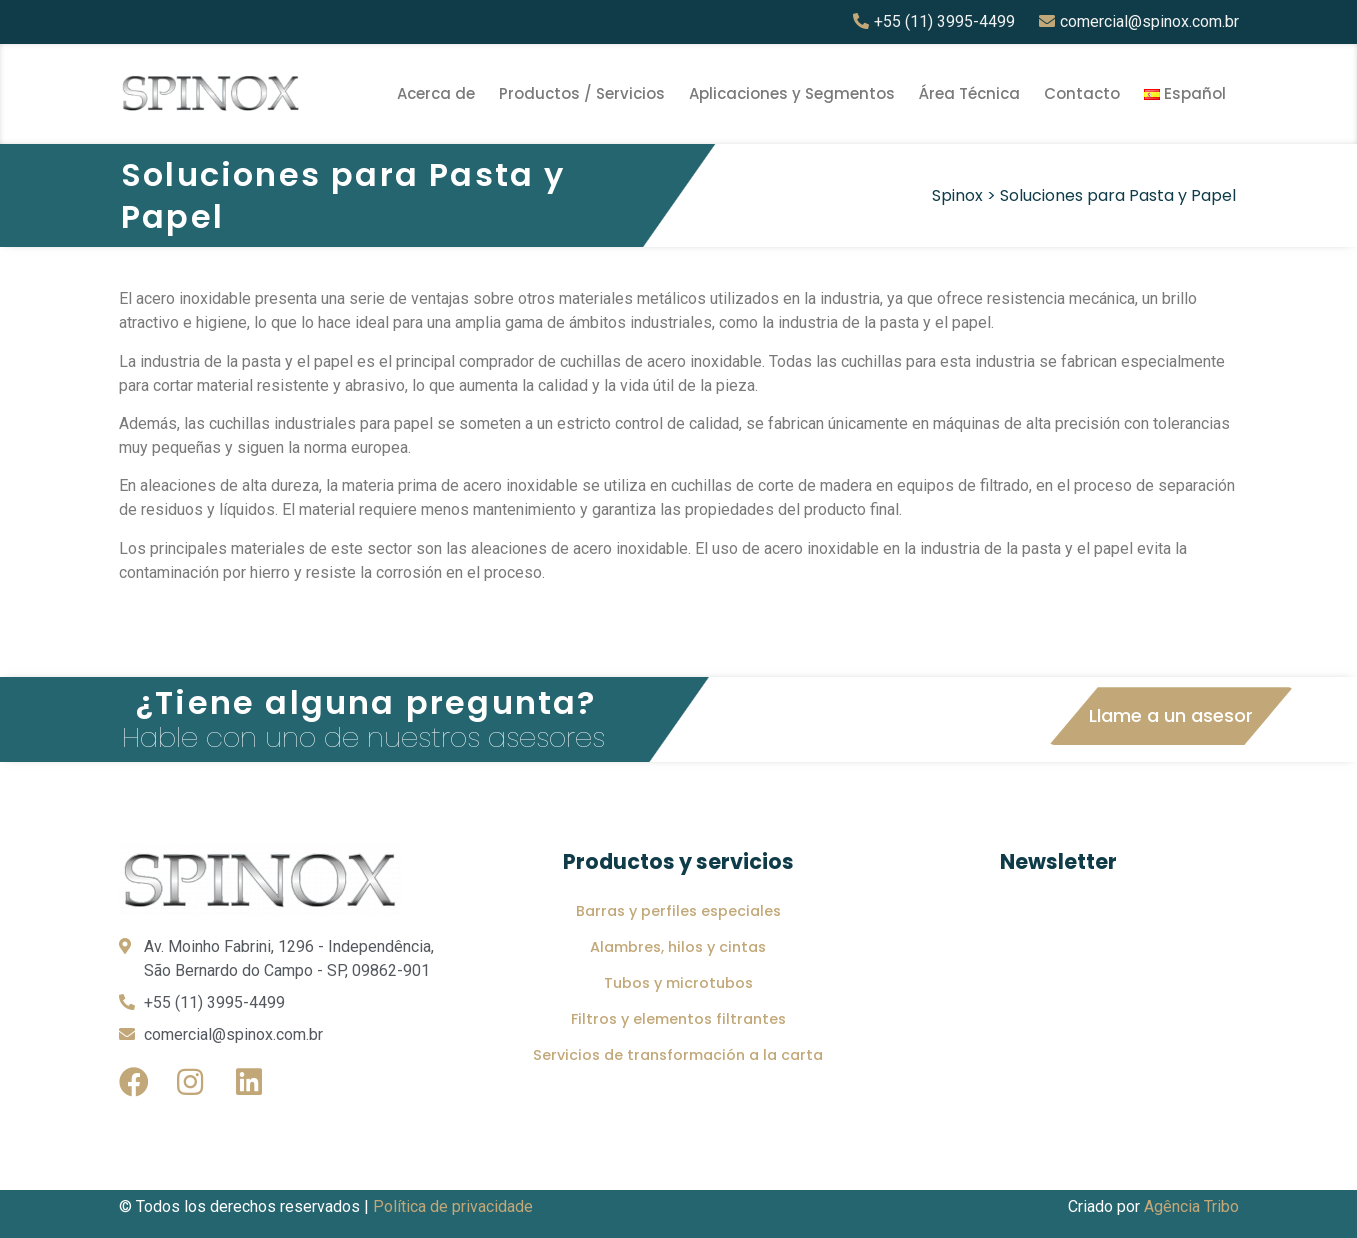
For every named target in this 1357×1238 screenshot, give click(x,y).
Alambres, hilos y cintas (678, 947)
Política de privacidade (453, 1206)
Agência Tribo (1191, 1206)
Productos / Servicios (582, 93)
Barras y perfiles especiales (678, 911)
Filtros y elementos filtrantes (678, 1019)
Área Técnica (969, 93)
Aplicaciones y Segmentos (792, 93)
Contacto (1082, 93)
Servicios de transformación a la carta (678, 1055)
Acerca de (436, 93)
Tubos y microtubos (678, 983)
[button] (1171, 716)
